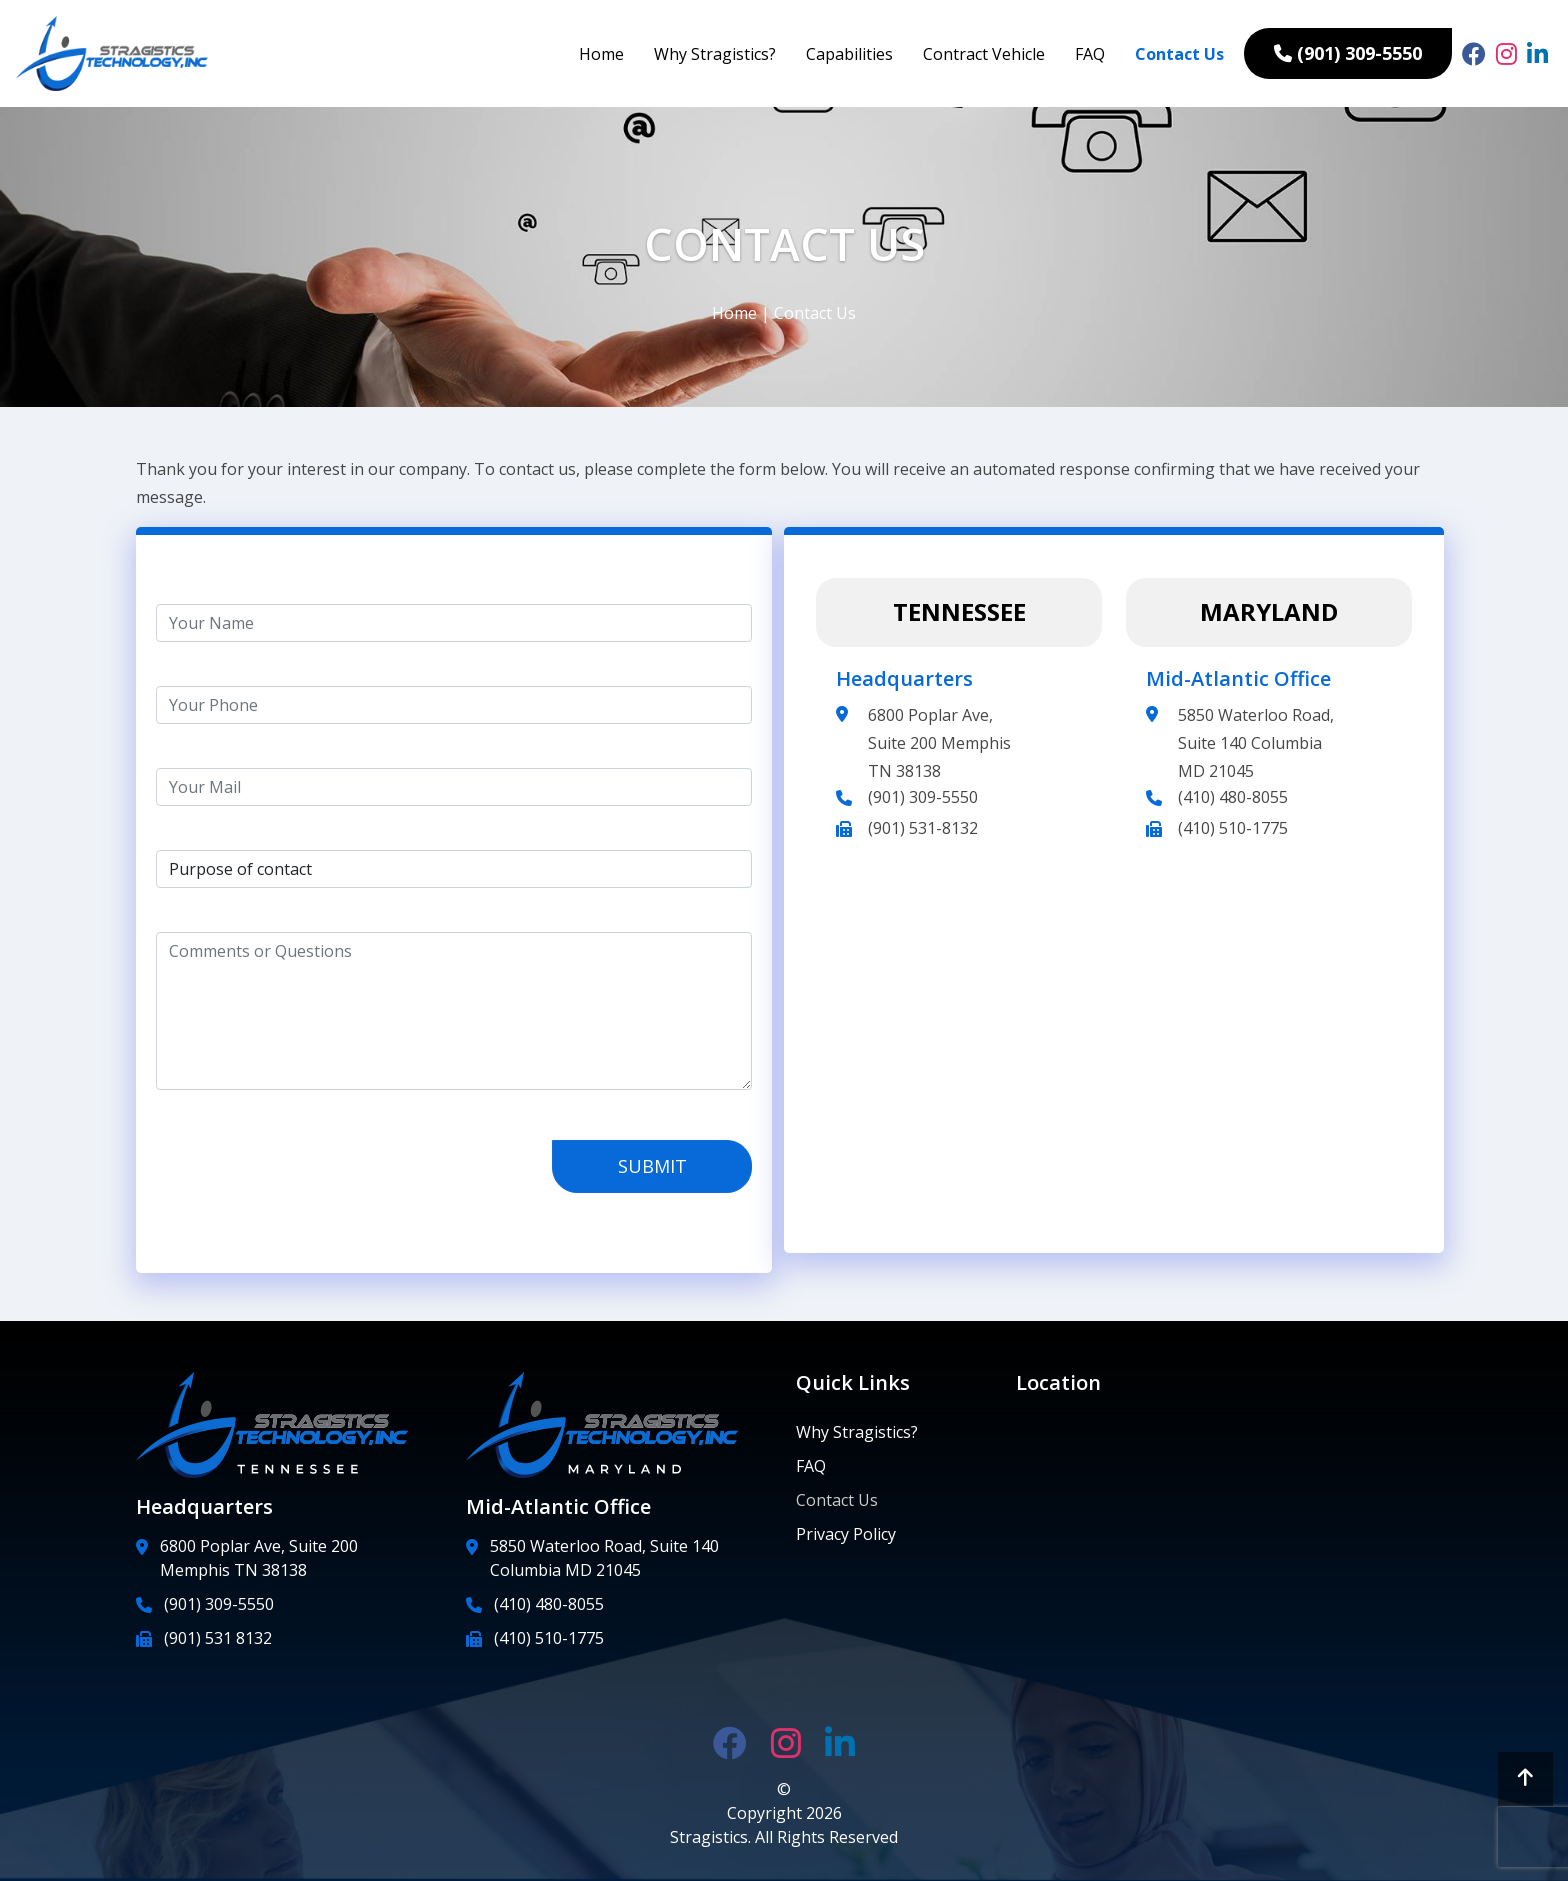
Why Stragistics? (715, 54)
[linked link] (1537, 54)
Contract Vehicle (984, 54)
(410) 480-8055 (1233, 797)
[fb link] (1474, 54)
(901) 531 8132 (218, 1638)
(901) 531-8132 (923, 828)
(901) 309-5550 (923, 797)
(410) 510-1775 (1233, 828)
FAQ (1090, 54)
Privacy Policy (846, 1534)
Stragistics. (712, 1837)
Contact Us (1179, 54)
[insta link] (1506, 54)
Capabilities (849, 54)
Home (601, 54)
